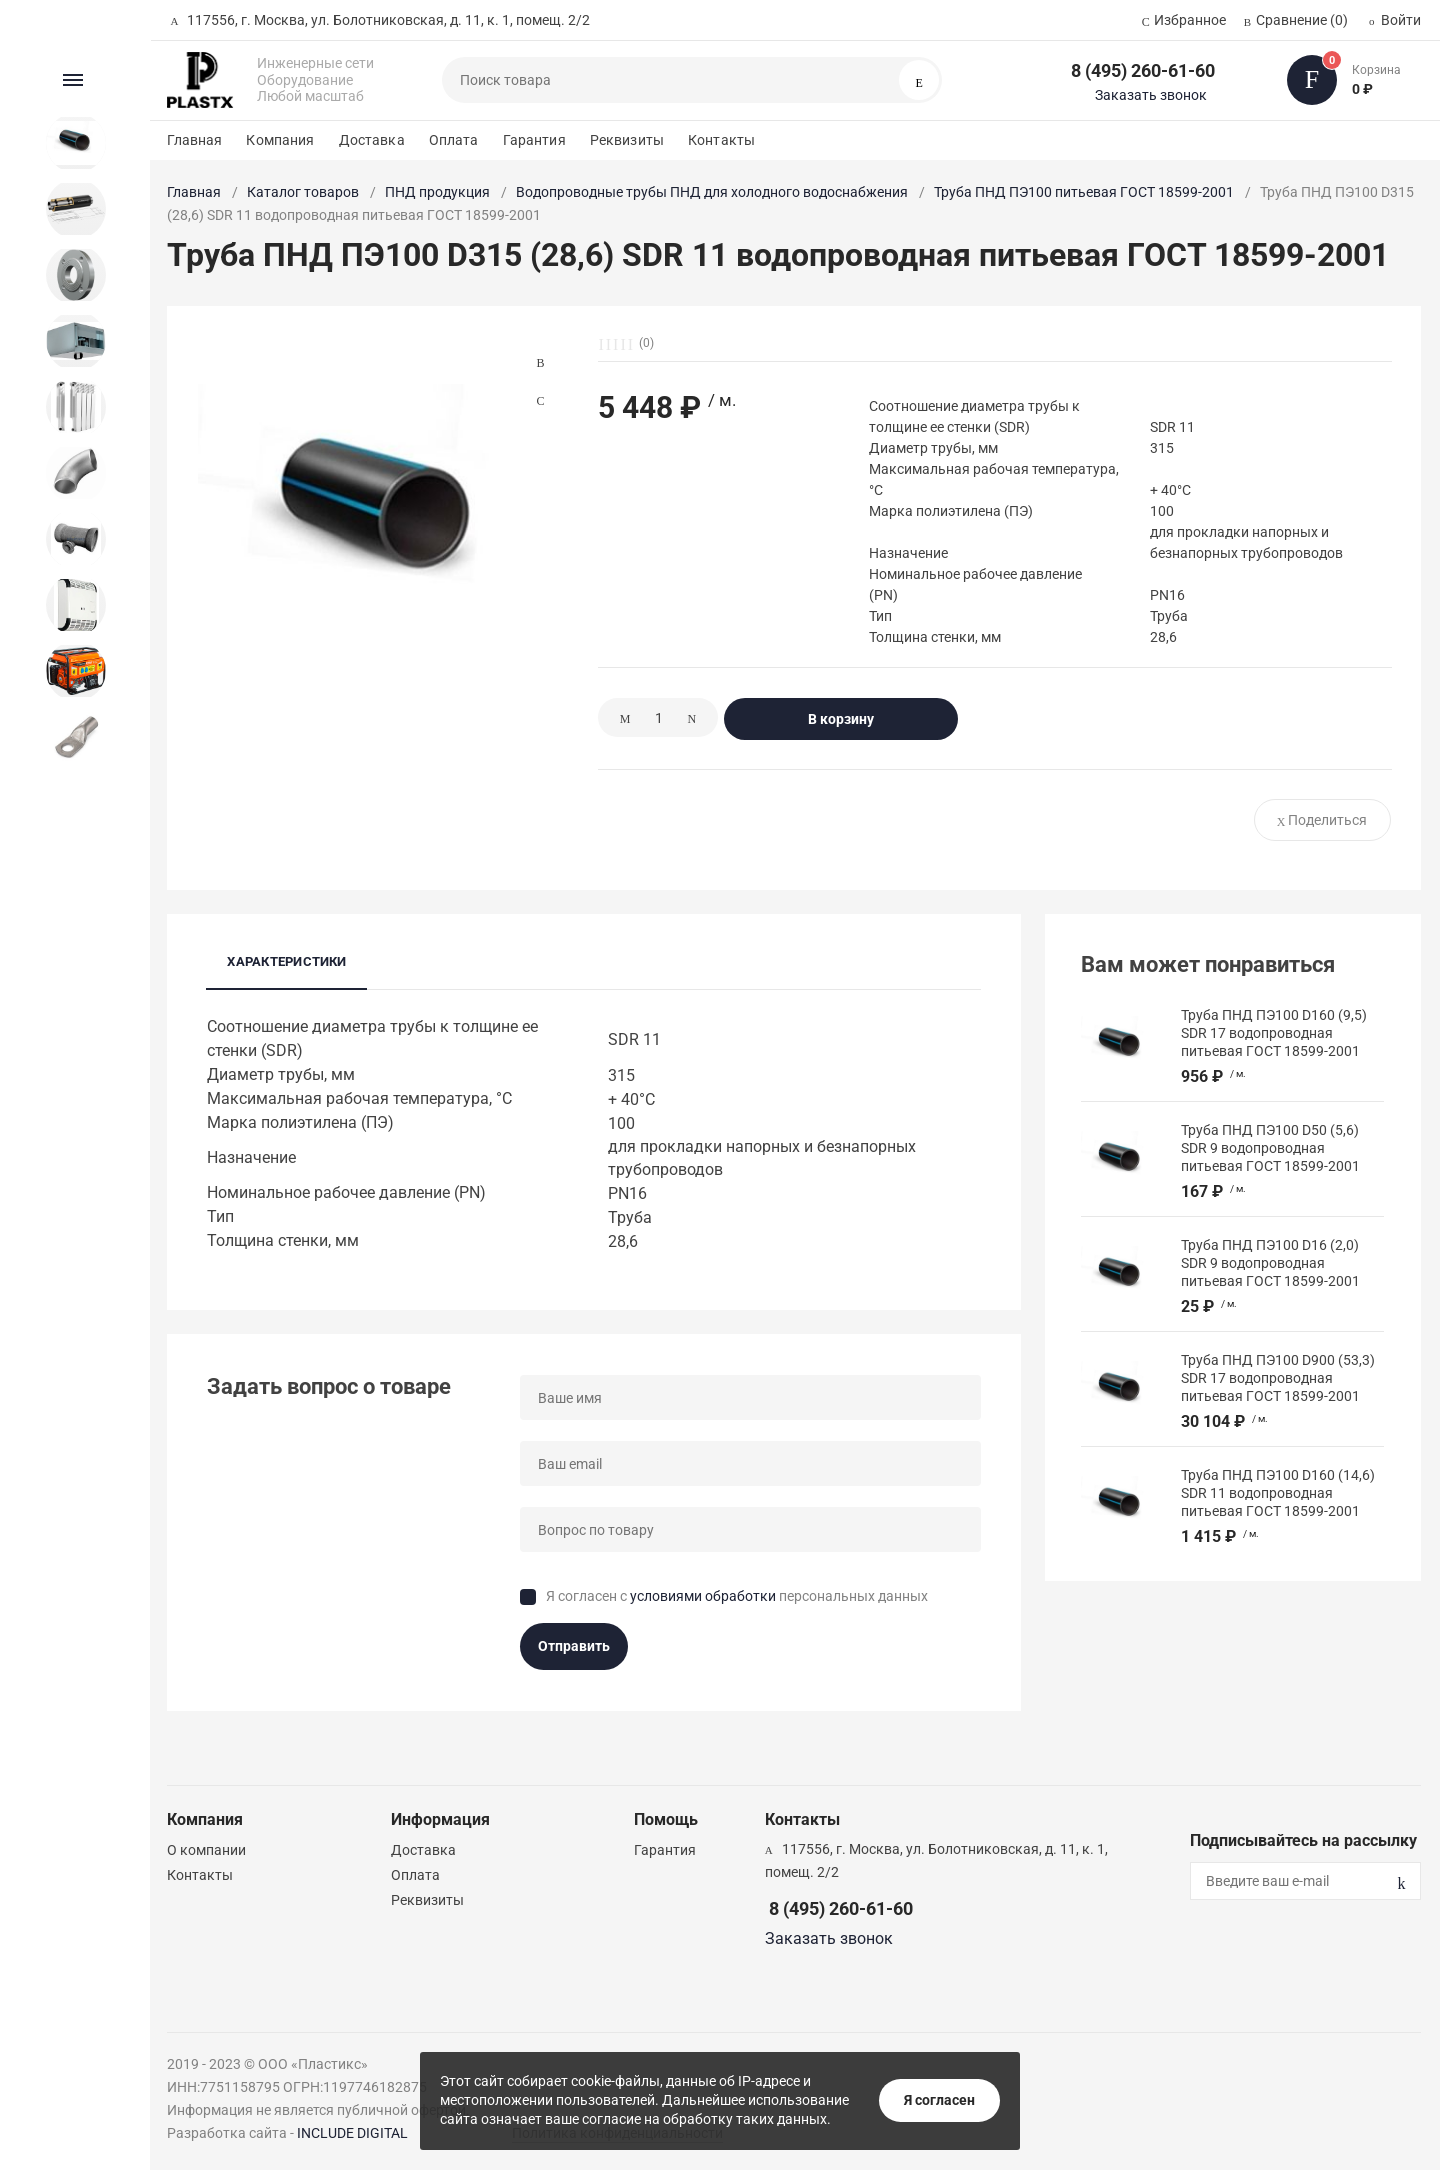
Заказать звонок (1151, 95)
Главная (194, 140)
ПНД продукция (437, 192)
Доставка (372, 140)
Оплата (454, 140)
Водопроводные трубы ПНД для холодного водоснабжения (712, 192)
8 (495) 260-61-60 (1143, 70)
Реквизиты (627, 140)
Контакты (721, 140)
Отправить (574, 1646)
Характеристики (286, 961)
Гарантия (534, 140)
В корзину (841, 719)
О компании (206, 1850)
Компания (280, 140)
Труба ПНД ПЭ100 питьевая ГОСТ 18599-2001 (1084, 192)
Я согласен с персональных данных (737, 1596)
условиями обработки (703, 1596)
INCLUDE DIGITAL (352, 2133)
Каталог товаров (303, 192)
